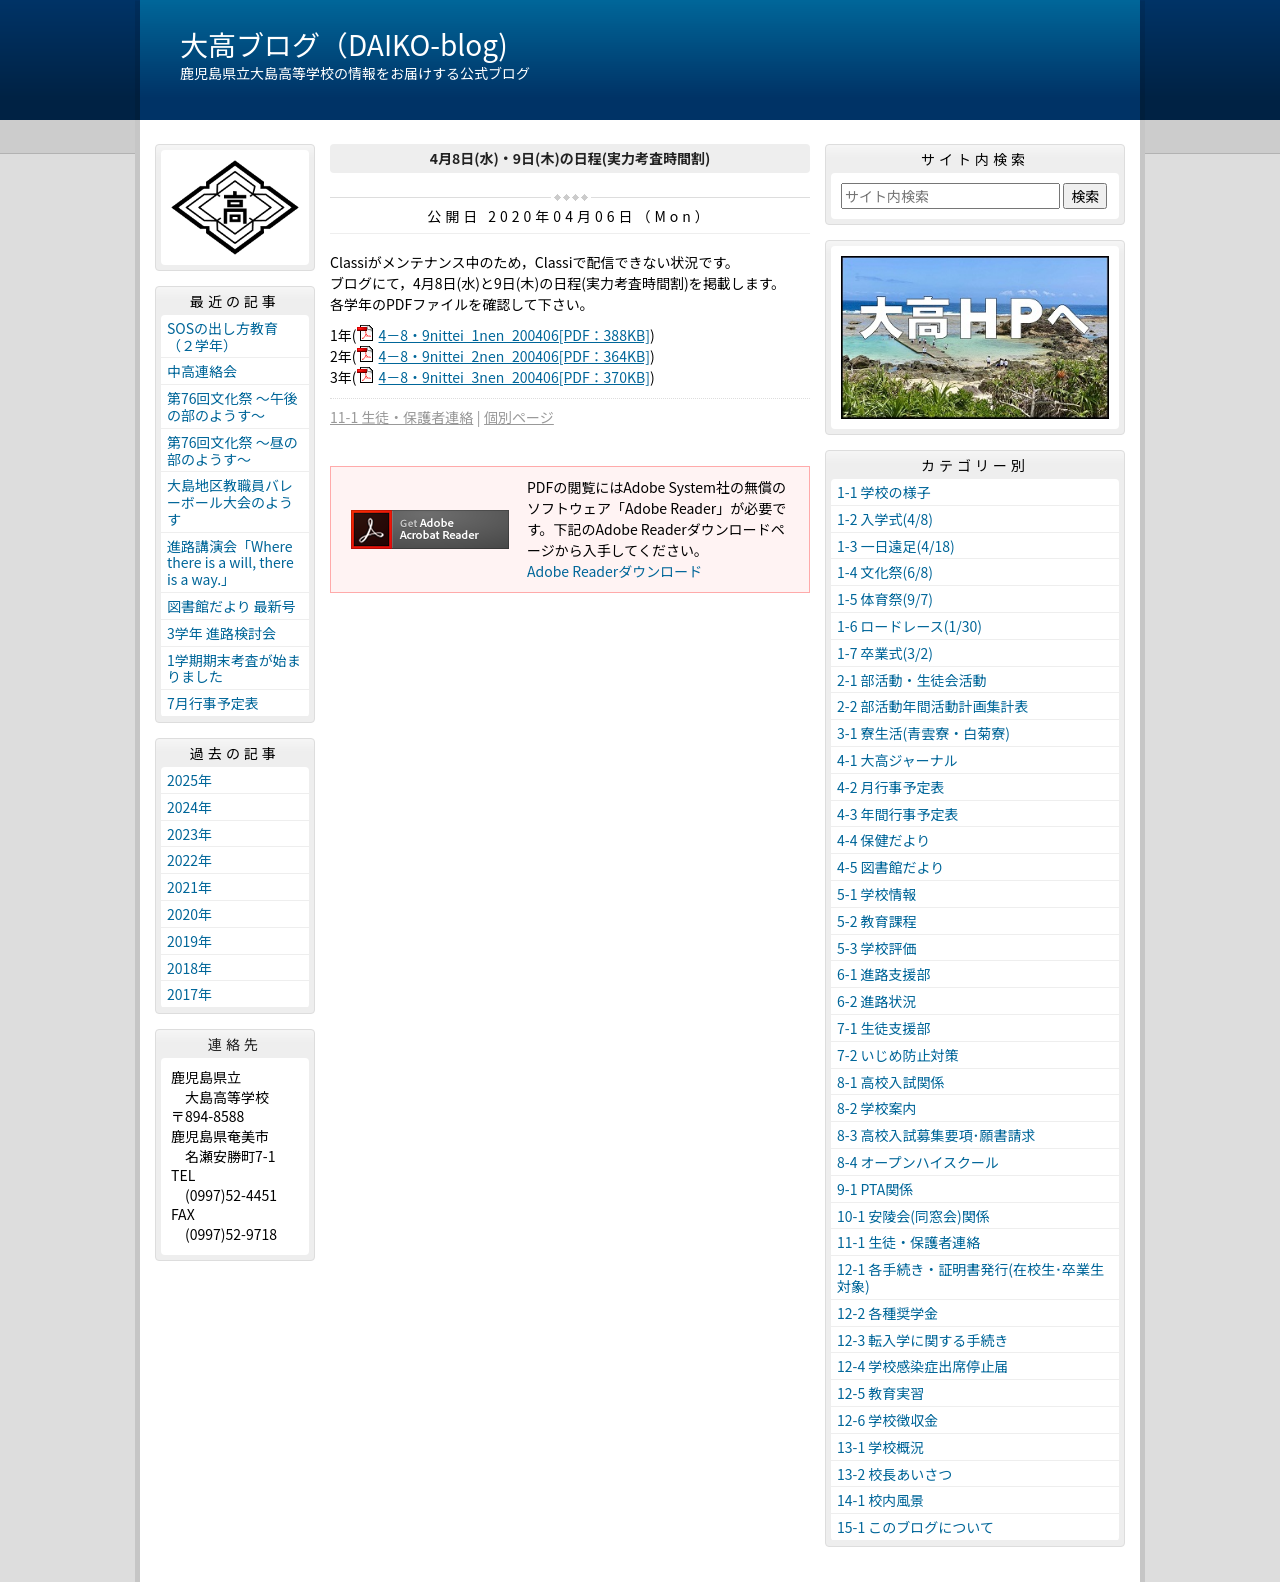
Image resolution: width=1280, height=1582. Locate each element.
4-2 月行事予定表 (891, 787)
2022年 (189, 860)
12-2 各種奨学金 (887, 1313)
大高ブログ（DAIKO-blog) (344, 44)
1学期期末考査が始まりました (234, 668)
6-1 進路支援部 (884, 974)
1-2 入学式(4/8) (885, 519)
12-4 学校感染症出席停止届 (922, 1366)
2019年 (189, 941)
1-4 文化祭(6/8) (885, 572)
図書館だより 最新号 (231, 606)
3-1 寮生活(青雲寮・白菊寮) (923, 733)
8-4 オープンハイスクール (918, 1162)
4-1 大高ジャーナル (897, 760)
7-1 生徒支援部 (884, 1028)
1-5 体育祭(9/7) (885, 599)
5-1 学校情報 (877, 894)
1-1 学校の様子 (884, 492)
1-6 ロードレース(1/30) (909, 626)
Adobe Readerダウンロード (614, 571)
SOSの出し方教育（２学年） (222, 336)
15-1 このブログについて (915, 1527)
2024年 (189, 807)
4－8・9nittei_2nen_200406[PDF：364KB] (514, 356)
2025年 (189, 780)
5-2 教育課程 (877, 921)
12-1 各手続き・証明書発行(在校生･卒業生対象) (970, 1277)
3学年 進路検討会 (221, 633)
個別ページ (519, 417)
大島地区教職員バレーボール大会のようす (230, 502)
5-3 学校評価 (877, 948)
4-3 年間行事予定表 (898, 814)
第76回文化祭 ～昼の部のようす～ (232, 450)
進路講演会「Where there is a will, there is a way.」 (230, 563)
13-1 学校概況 (880, 1447)
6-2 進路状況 (877, 1001)
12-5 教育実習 (880, 1393)
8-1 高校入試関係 (891, 1082)
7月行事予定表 (213, 703)
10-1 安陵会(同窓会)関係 (913, 1216)
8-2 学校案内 (877, 1108)
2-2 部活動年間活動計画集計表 (933, 706)
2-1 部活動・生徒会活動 (912, 680)
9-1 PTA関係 (875, 1189)
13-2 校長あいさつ (894, 1474)
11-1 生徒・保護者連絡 (401, 417)
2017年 (189, 994)
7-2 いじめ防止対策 (898, 1055)
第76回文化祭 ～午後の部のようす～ (232, 406)
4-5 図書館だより (890, 867)
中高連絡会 (202, 371)
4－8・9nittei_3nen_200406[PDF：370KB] (514, 377)
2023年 (189, 834)
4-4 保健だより (883, 840)
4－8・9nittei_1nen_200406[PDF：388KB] (514, 335)
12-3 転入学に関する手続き (922, 1340)
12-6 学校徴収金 (887, 1420)
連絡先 (235, 1044)
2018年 (189, 968)
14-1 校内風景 (880, 1500)
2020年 (189, 914)
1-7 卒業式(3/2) (885, 653)
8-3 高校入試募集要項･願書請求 (936, 1135)
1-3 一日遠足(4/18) (896, 546)
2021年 (189, 887)
